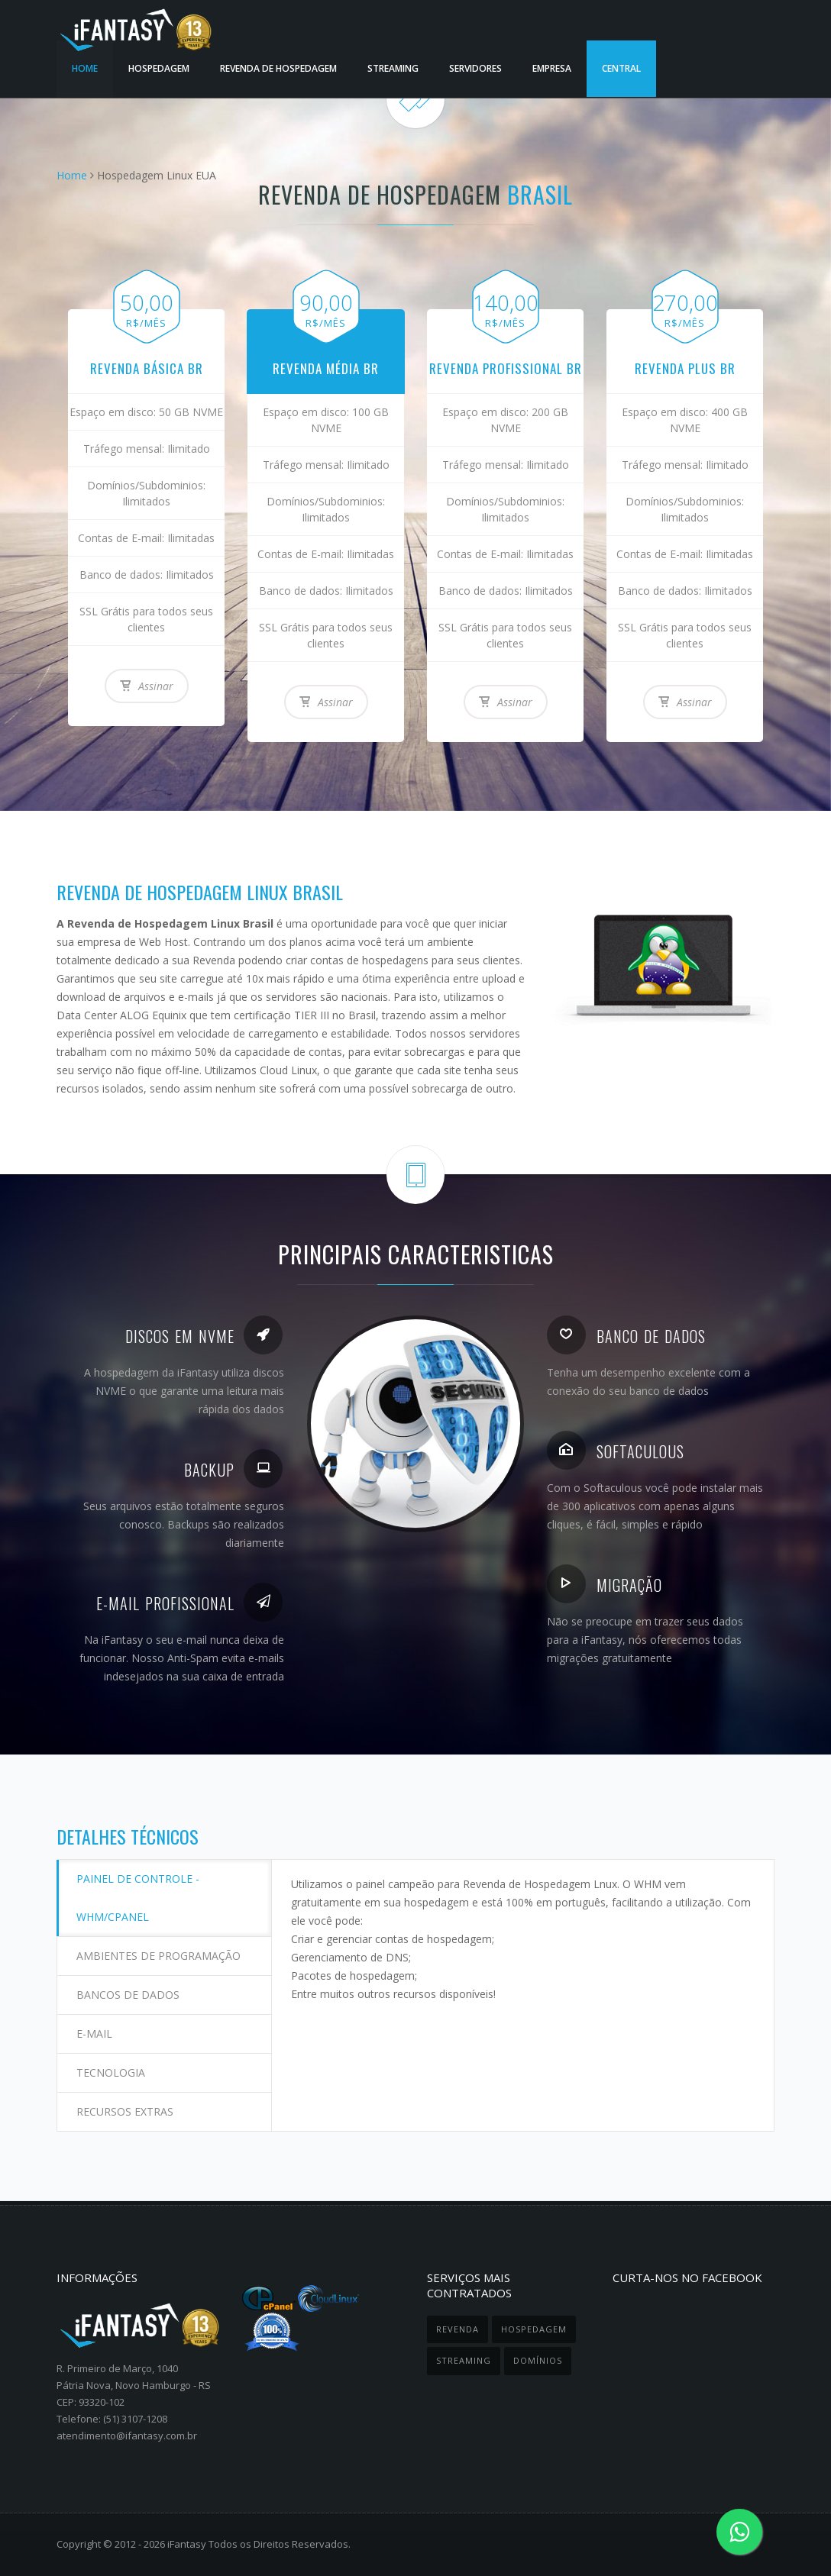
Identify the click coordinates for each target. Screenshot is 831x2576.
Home (72, 175)
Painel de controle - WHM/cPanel (137, 1897)
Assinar (146, 686)
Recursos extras (124, 2111)
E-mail (94, 2033)
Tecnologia (110, 2072)
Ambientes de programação (158, 1955)
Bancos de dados (127, 1994)
